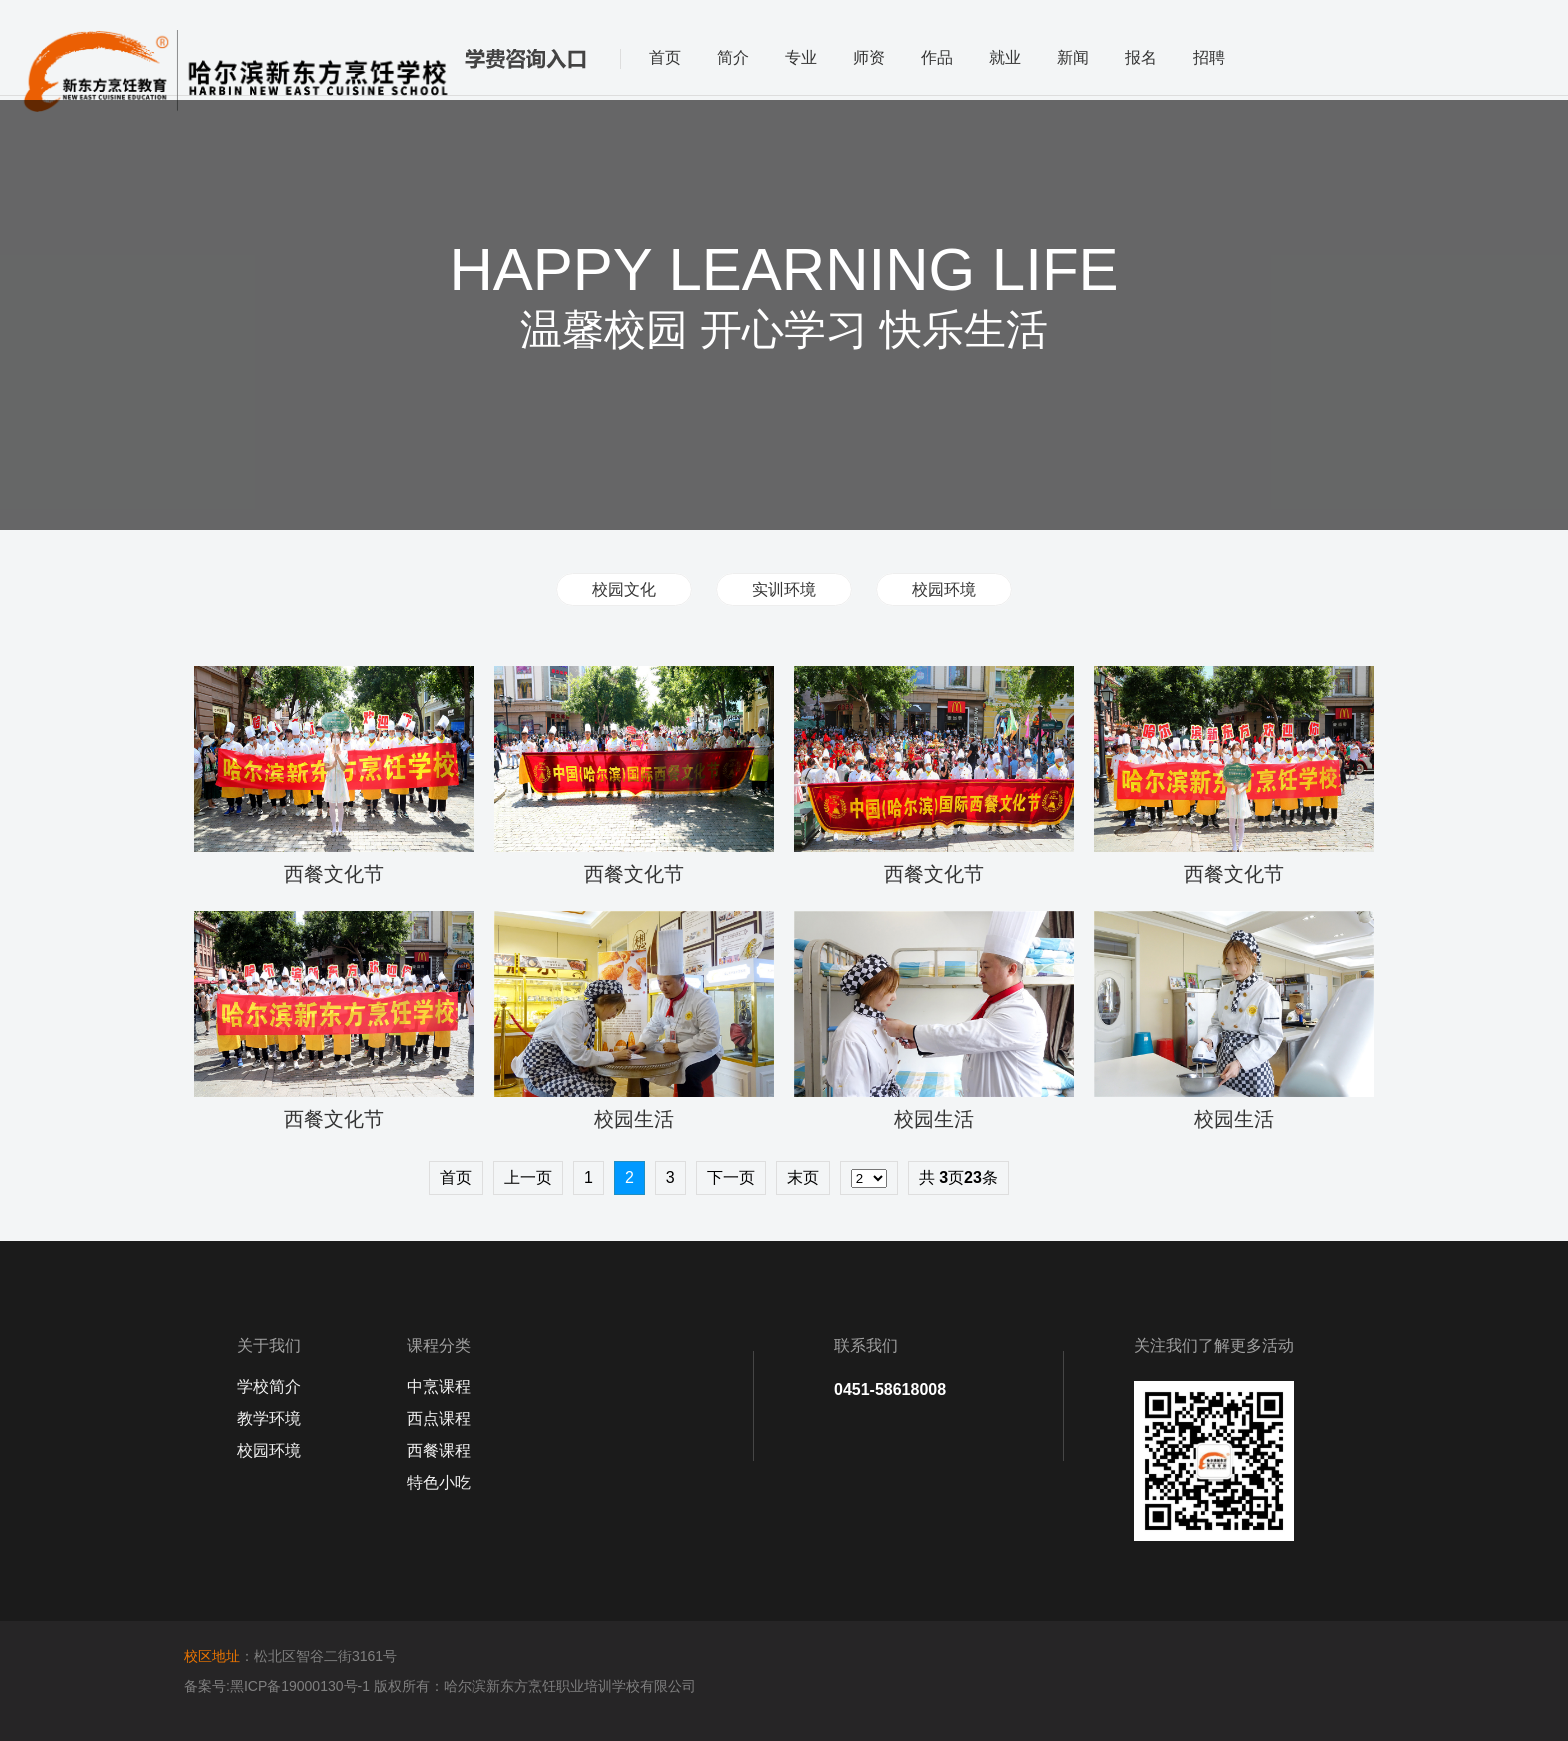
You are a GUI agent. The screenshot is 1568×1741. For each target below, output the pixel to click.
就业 (1005, 57)
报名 (1141, 57)
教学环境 (269, 1418)
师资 (869, 57)
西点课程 (439, 1418)
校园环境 (944, 589)
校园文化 (624, 589)
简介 (733, 57)
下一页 (731, 1177)
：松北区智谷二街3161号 (290, 1656)
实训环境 (784, 589)
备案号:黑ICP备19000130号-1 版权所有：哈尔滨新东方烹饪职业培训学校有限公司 (440, 1686)
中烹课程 (439, 1386)
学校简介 (269, 1386)
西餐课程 (439, 1450)
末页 (803, 1177)
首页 (665, 57)
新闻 (1073, 57)
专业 (801, 57)
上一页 (528, 1177)
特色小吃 (439, 1482)
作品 (937, 57)
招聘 (1209, 57)
